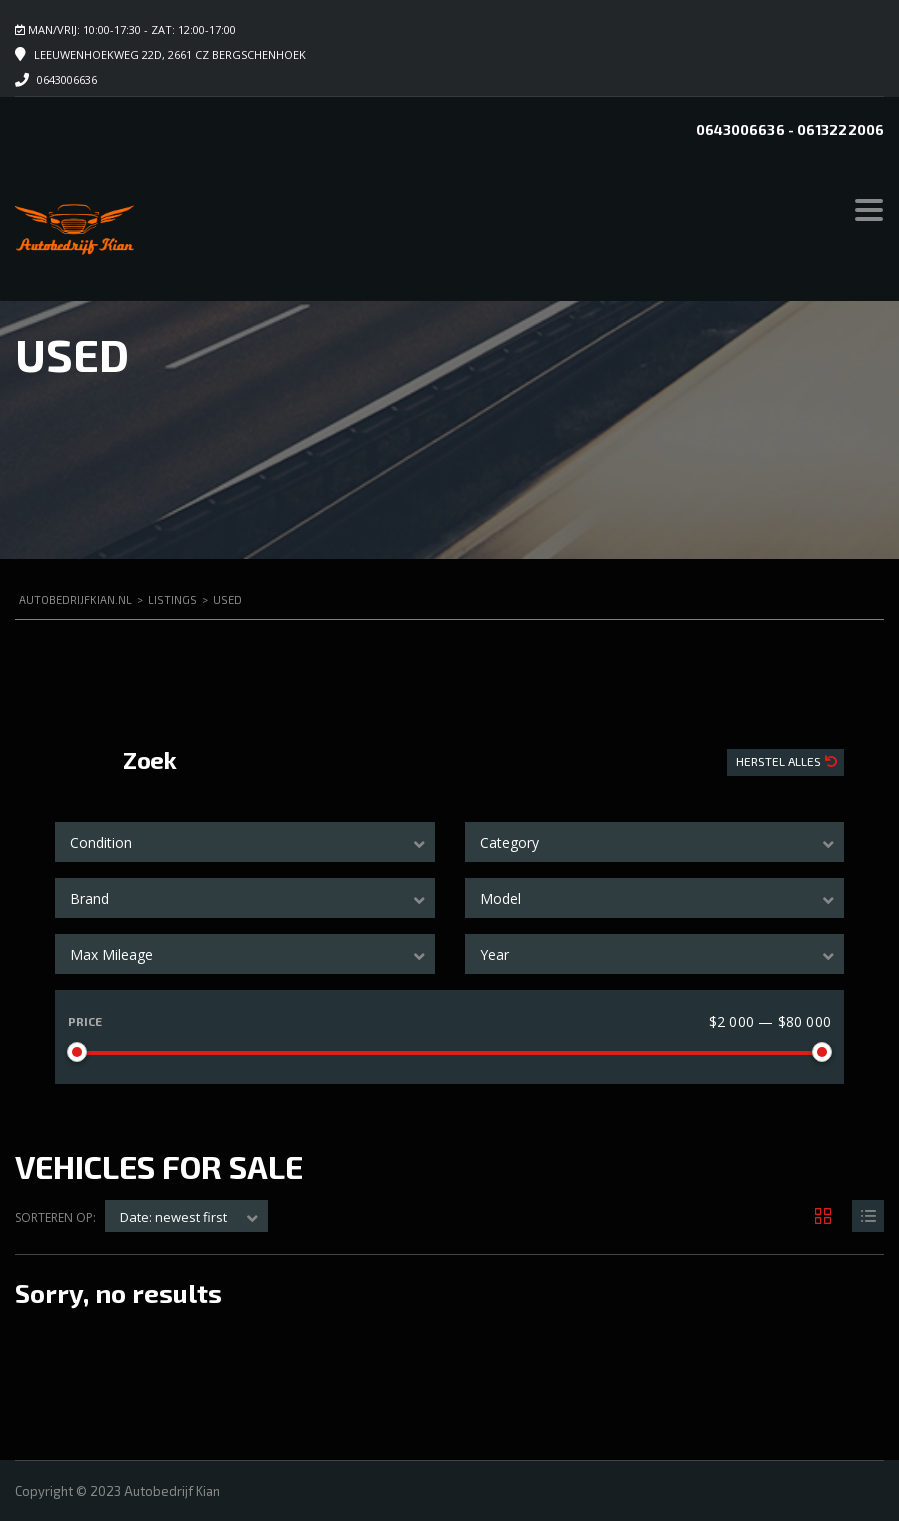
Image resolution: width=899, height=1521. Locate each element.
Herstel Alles (780, 761)
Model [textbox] (500, 898)
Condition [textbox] (101, 842)
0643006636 (67, 79)
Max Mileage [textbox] (111, 954)
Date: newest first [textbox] (173, 1217)
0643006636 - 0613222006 (790, 129)
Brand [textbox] (89, 898)
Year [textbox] (494, 954)
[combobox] (245, 842)
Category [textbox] (509, 842)
